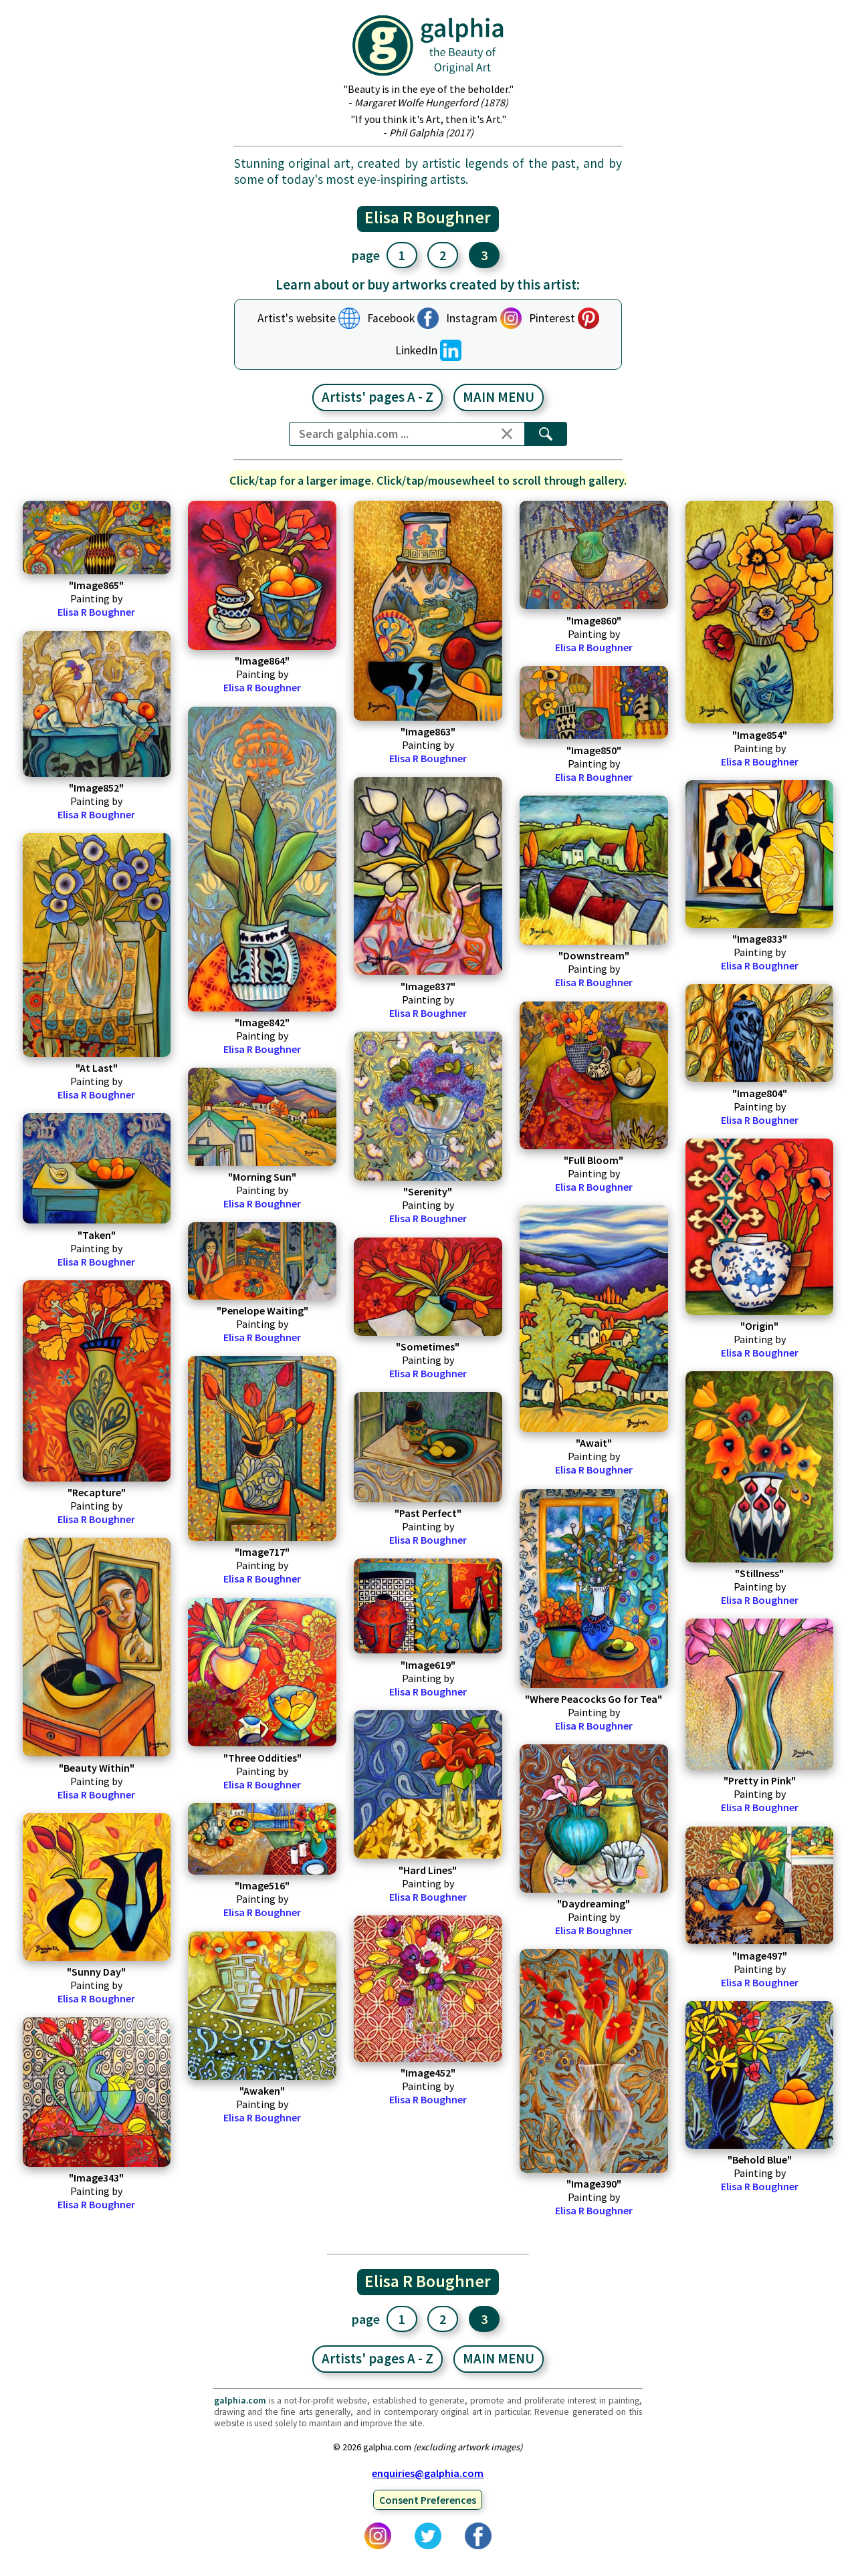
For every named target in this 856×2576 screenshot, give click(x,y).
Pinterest (552, 318)
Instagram (472, 318)
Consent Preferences (427, 2499)
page (366, 255)
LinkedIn (416, 350)
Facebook (391, 318)
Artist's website (296, 318)
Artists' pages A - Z (377, 397)
